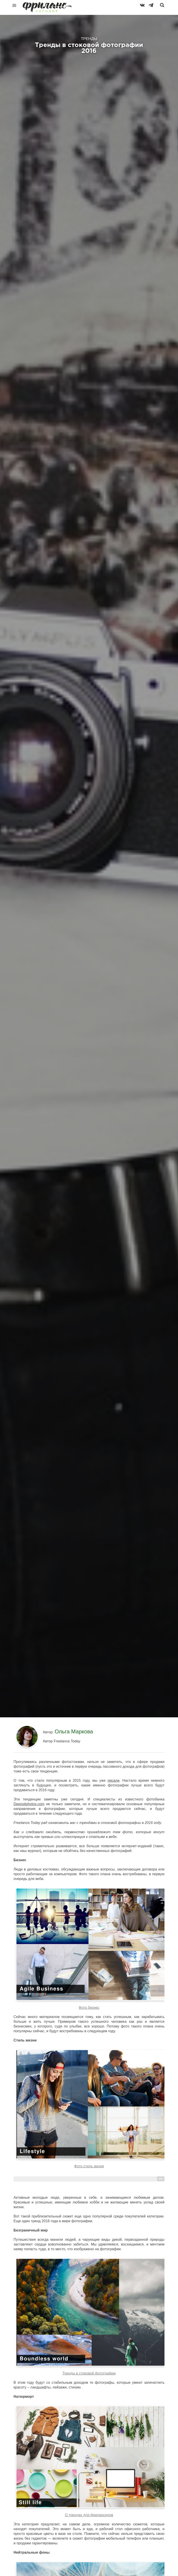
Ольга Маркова (74, 1731)
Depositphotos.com (29, 1804)
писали (113, 1780)
